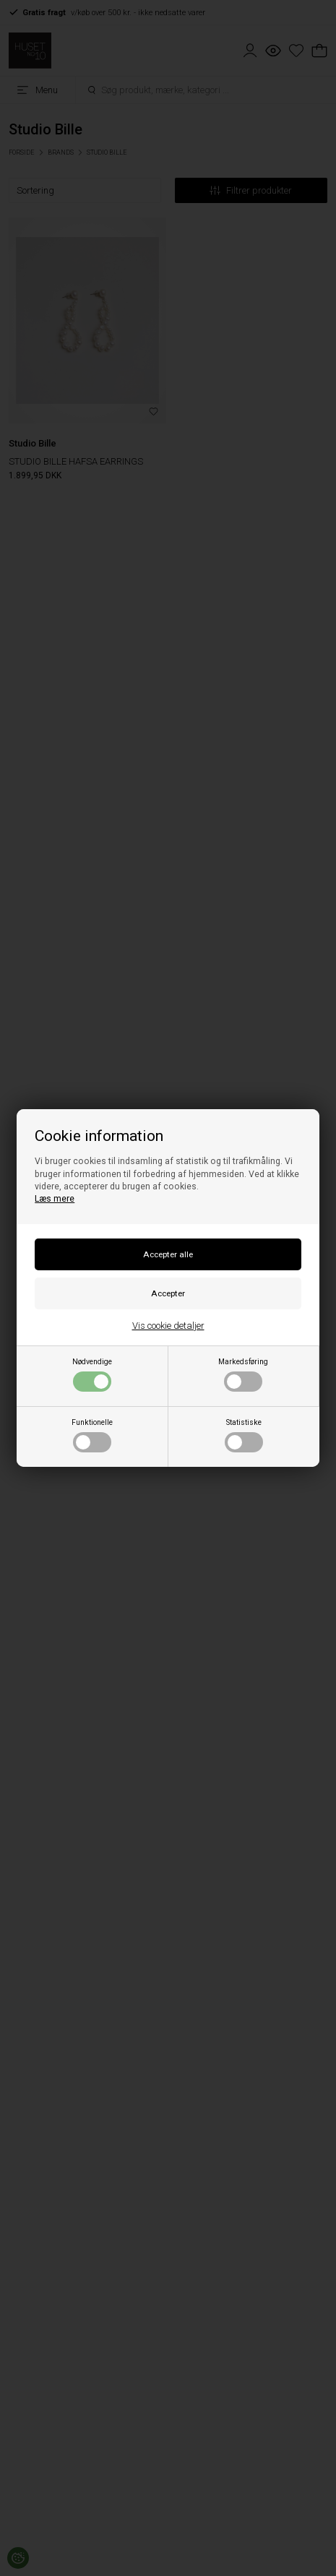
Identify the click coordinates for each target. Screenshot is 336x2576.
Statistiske (244, 1435)
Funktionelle (92, 1435)
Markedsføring (243, 1374)
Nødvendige (92, 1374)
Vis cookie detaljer (168, 1325)
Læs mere (54, 1199)
